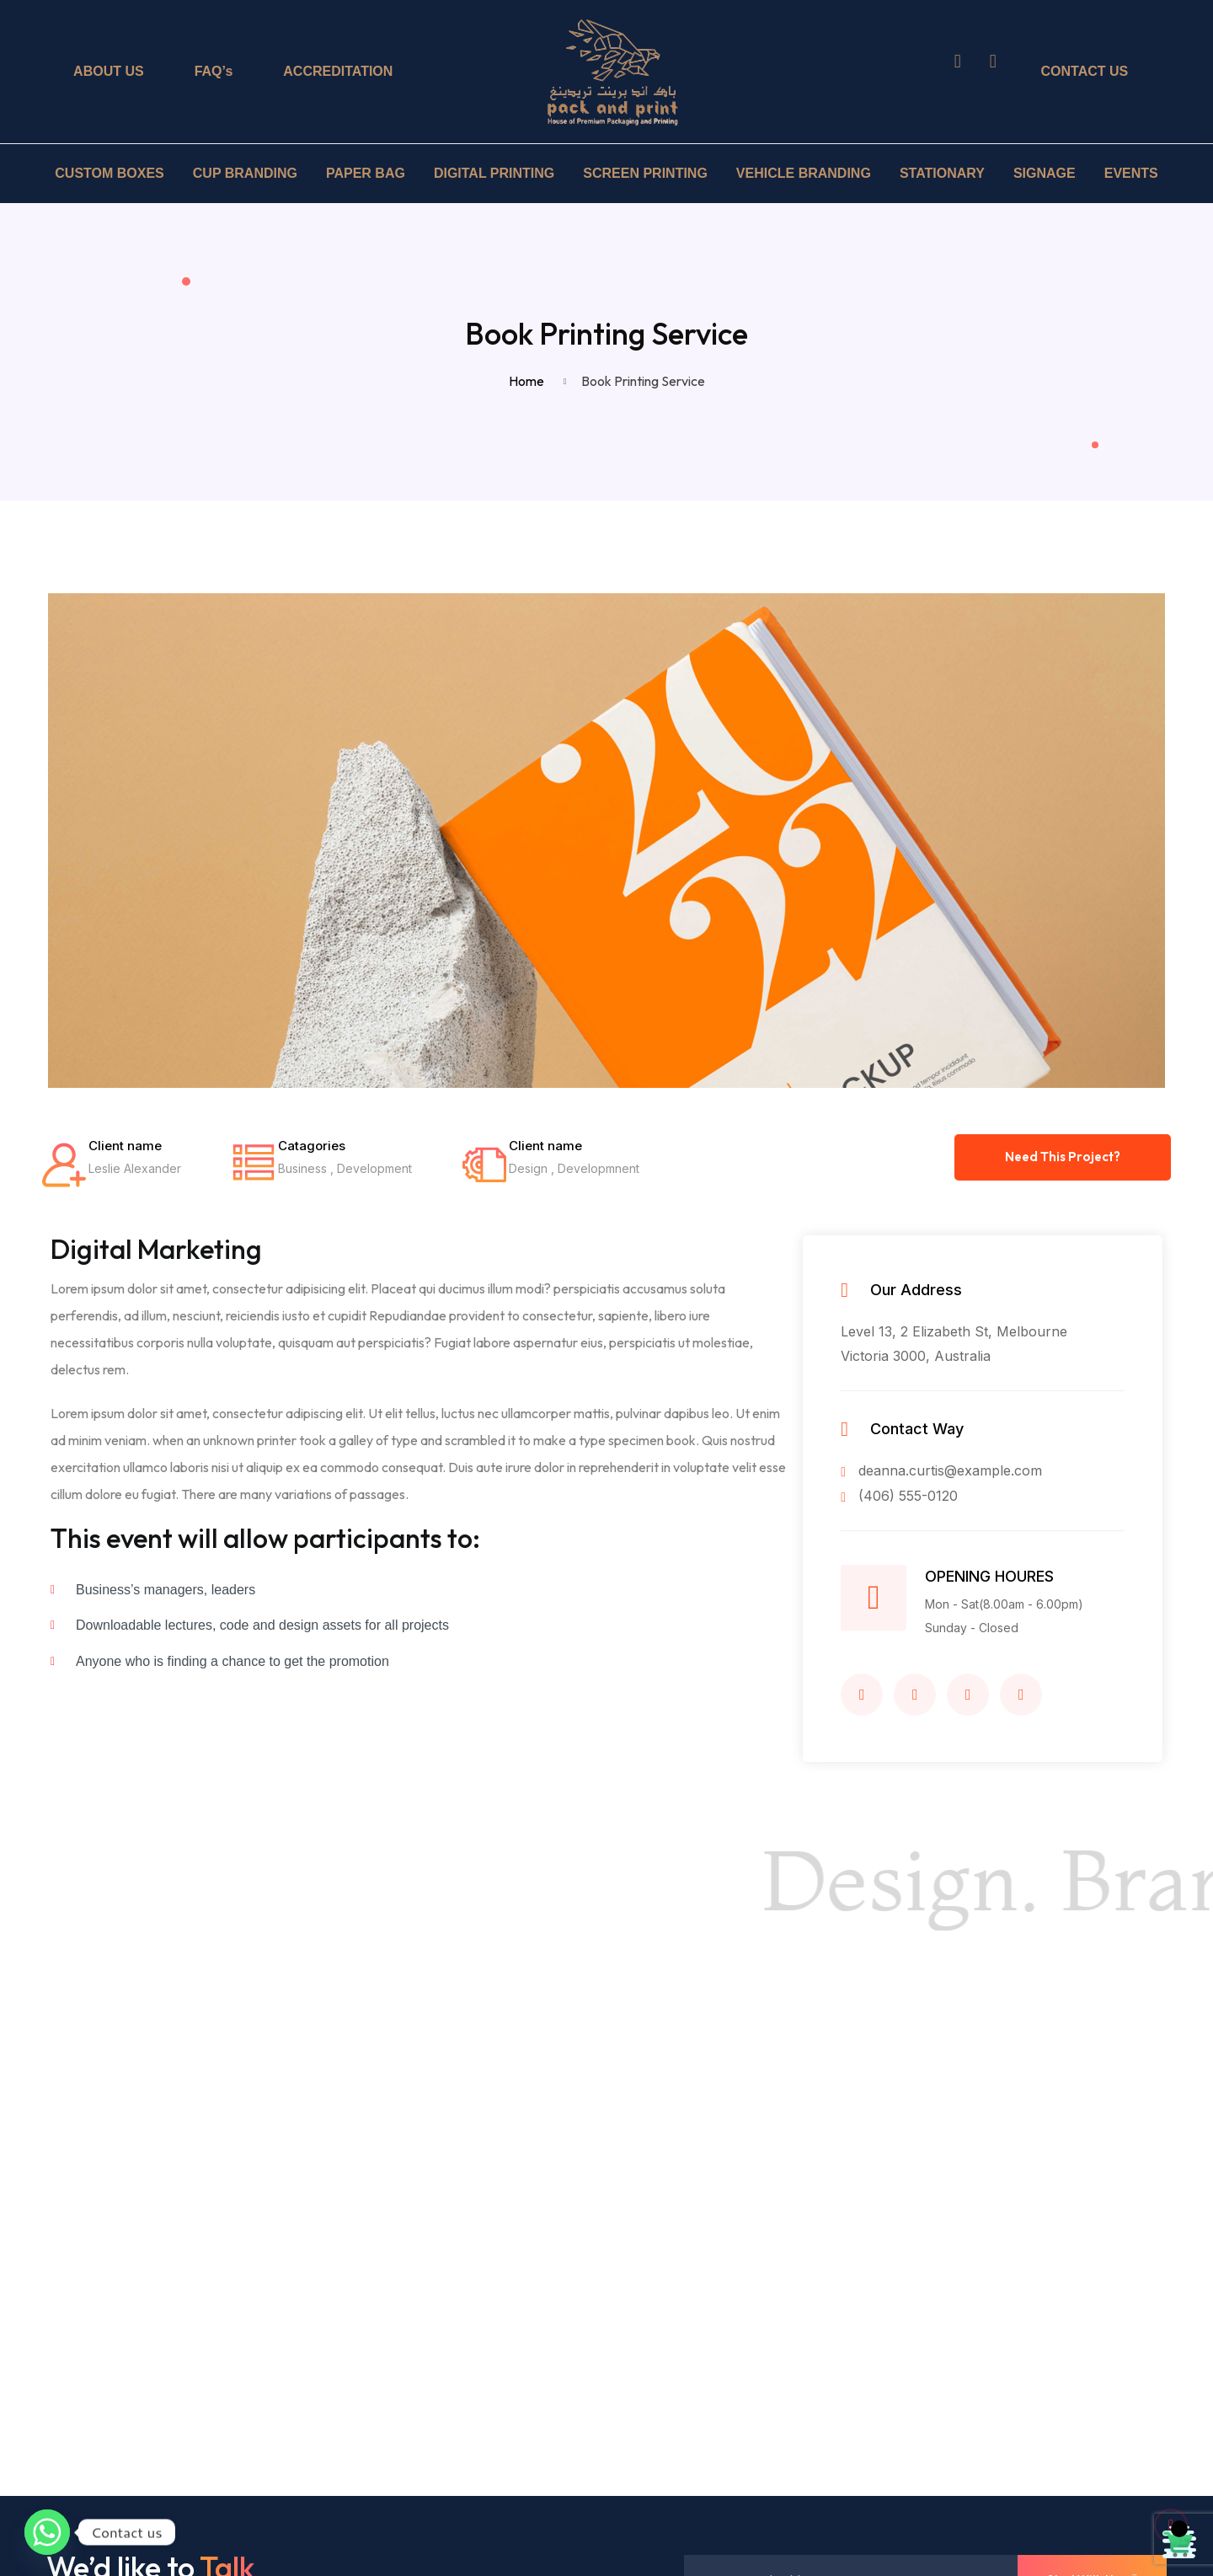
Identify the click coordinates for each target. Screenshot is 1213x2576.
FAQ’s (214, 71)
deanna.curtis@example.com (941, 1470)
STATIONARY (942, 173)
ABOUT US (108, 71)
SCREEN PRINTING (645, 173)
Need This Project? (1062, 1157)
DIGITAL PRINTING (494, 173)
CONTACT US (1085, 71)
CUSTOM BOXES (109, 173)
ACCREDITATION (338, 71)
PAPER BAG (365, 173)
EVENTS (1131, 173)
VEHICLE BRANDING (803, 173)
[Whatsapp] (47, 2532)
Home (529, 380)
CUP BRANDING (245, 173)
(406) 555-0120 (899, 1495)
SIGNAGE (1044, 173)
